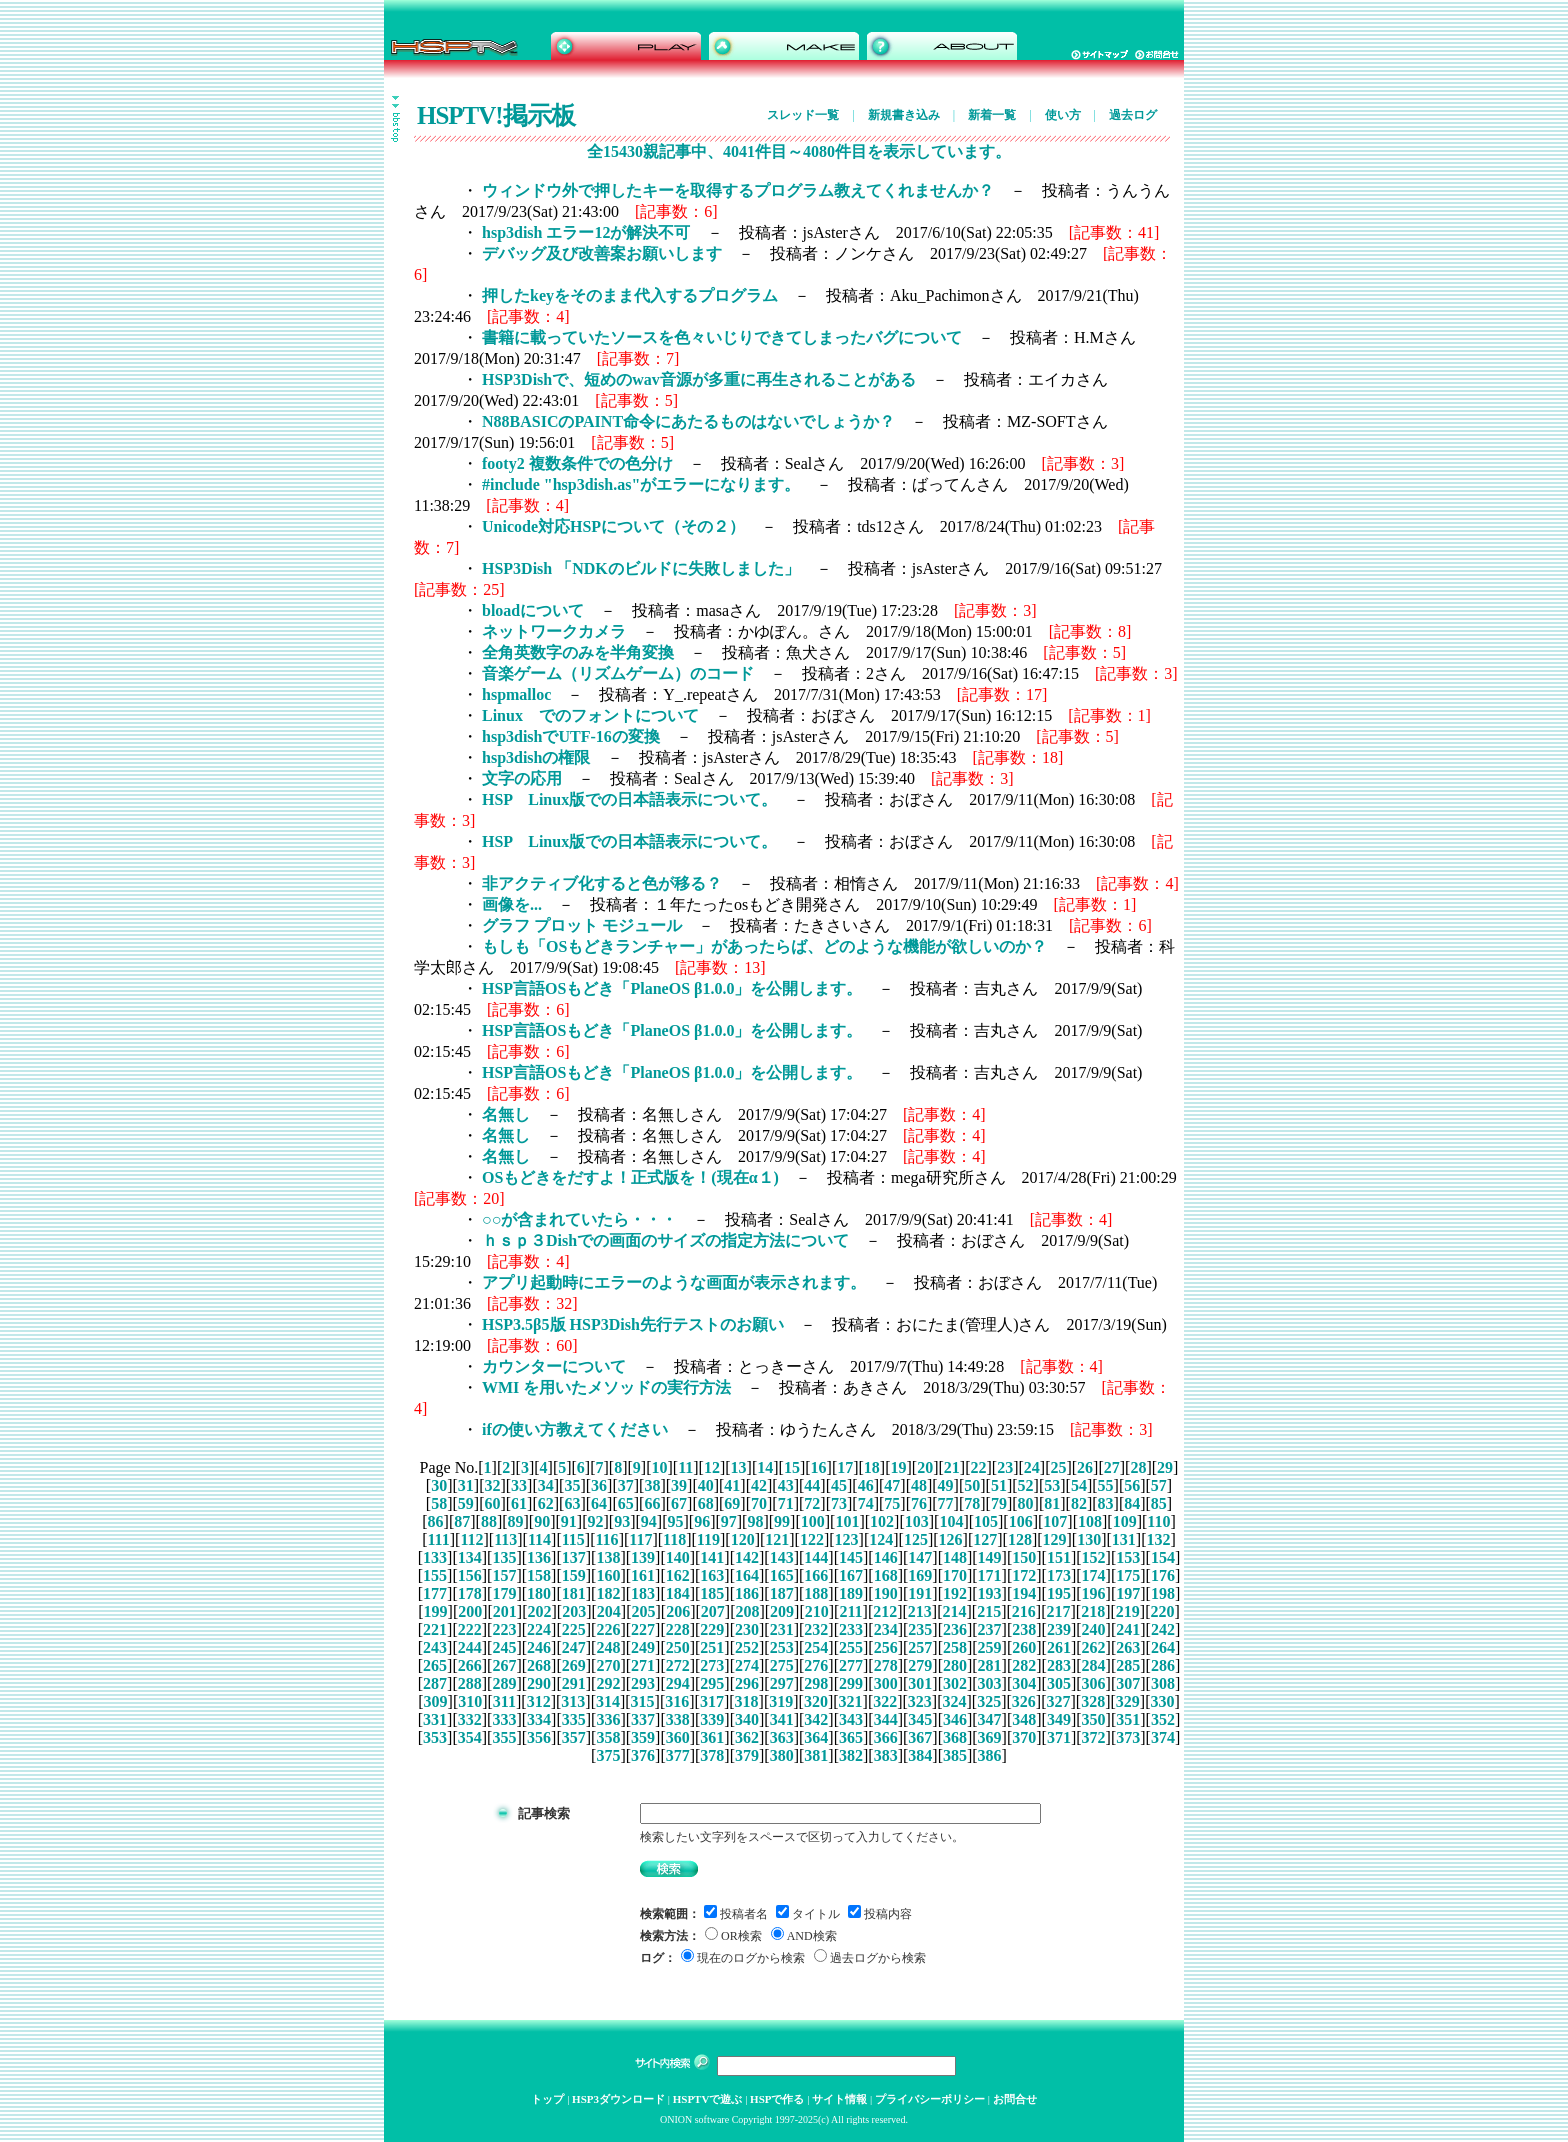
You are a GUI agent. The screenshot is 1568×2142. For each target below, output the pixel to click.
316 (677, 1701)
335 (574, 1719)
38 (652, 1485)
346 (955, 1719)
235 (920, 1629)
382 (851, 1755)
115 (573, 1539)
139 (643, 1557)
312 (539, 1701)
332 (470, 1719)
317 (712, 1701)
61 (519, 1503)
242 (1163, 1629)
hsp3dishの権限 (536, 757)
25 (1058, 1467)
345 (920, 1719)
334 (539, 1719)
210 (817, 1611)
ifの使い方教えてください (575, 1429)
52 (1026, 1485)
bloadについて (533, 610)
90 (542, 1521)
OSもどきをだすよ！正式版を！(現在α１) (630, 1177)
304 (1024, 1683)
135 (504, 1557)
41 (732, 1485)
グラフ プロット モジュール (582, 925)
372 (1094, 1737)
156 (470, 1575)
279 (920, 1665)
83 (1106, 1503)
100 (813, 1521)
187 (782, 1593)
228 (678, 1629)
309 (436, 1701)
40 (706, 1485)
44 (812, 1485)
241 (1128, 1629)
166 (816, 1575)
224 (539, 1629)
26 (1085, 1467)
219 (1128, 1611)
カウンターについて (554, 1366)
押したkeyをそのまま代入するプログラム (630, 295)
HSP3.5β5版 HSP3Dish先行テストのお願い (633, 1324)
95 (675, 1521)
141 (712, 1557)
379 (747, 1755)
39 (679, 1485)
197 (1128, 1593)
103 (917, 1521)
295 (712, 1683)
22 (978, 1467)
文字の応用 (522, 778)
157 (504, 1575)
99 (782, 1521)
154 (1163, 1557)
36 (599, 1485)
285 (1128, 1665)
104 (951, 1521)
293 (643, 1683)
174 (1094, 1575)
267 (504, 1665)
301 (920, 1683)
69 (732, 1503)
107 (1055, 1521)
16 (819, 1467)
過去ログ (1133, 115)
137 (574, 1557)
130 (1089, 1539)
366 (886, 1737)
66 (652, 1503)
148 (955, 1557)
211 (850, 1611)
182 (608, 1593)
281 (990, 1665)
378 (712, 1755)
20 (925, 1467)
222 (470, 1629)
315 (643, 1701)
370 (1024, 1737)
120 (743, 1539)
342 (816, 1719)
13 (739, 1467)
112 (471, 1539)
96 (702, 1521)
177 (435, 1593)
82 (1079, 1503)
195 (1059, 1593)
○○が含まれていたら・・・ (579, 1219)
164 (747, 1575)
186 (747, 1593)
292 (608, 1683)
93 (622, 1521)
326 (1024, 1701)
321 (851, 1701)
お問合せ (1015, 2099)
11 (685, 1467)
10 (659, 1467)
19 (899, 1467)
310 (470, 1701)
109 (1125, 1521)
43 (786, 1485)
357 (574, 1737)
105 (986, 1521)
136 (539, 1557)
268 (539, 1665)
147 (920, 1557)
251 (712, 1647)
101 (847, 1521)
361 (712, 1737)
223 (504, 1629)
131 (1124, 1539)
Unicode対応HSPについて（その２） (613, 526)
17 (845, 1467)
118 (674, 1539)
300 (886, 1683)
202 (540, 1611)
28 (1138, 1467)
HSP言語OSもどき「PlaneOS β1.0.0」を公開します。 (672, 988)
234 (886, 1629)
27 (1112, 1467)
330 (1162, 1701)
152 (1094, 1557)
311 (504, 1701)
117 (640, 1539)
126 (951, 1539)
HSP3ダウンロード (618, 2099)
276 (816, 1665)
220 (1162, 1611)
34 (546, 1485)
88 (489, 1521)
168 (886, 1575)
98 (755, 1521)
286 (1163, 1665)
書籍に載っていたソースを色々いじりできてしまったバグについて (722, 337)
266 (470, 1665)
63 (572, 1503)
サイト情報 (839, 2099)
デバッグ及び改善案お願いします (602, 253)
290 (539, 1683)
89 (516, 1521)
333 (504, 1719)
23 (1005, 1467)
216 (1024, 1611)
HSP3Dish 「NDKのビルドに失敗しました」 (641, 568)
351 (1128, 1719)
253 (782, 1647)
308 (1163, 1683)
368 (955, 1737)
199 (436, 1611)
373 (1128, 1737)
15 (792, 1467)
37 (626, 1485)
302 (955, 1683)
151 (1059, 1557)
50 (972, 1485)
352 (1163, 1719)
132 (1159, 1539)
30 (439, 1485)
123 (847, 1539)
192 (955, 1593)
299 (851, 1683)
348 (1024, 1719)
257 (920, 1647)
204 (609, 1611)
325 (989, 1701)
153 (1128, 1557)
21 (952, 1467)
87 (462, 1521)
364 (816, 1737)
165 (782, 1575)
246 (539, 1647)
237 (990, 1629)
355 (504, 1737)
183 (643, 1593)
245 (504, 1647)
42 (759, 1485)
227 (643, 1629)
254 (816, 1647)
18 (872, 1467)
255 (851, 1647)
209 (782, 1611)
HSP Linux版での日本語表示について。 (629, 799)
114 (539, 1539)
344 (886, 1719)
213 (920, 1611)
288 (470, 1683)
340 (747, 1719)
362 (747, 1737)
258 (955, 1647)
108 (1090, 1521)
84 (1132, 1503)
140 (678, 1557)
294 (678, 1683)
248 (608, 1647)
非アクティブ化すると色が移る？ (602, 883)
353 (435, 1737)
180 (539, 1593)
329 (1128, 1701)
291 (574, 1683)
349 (1059, 1719)
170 (955, 1575)
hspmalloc (516, 694)
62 (546, 1503)
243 (435, 1647)
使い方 (1063, 115)
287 (435, 1683)
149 (990, 1557)
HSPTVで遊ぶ (708, 2099)
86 (436, 1521)
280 (955, 1665)
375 (608, 1755)
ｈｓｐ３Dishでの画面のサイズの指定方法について (665, 1240)
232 (816, 1629)
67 (679, 1503)
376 (643, 1755)
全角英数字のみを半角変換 (578, 652)
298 (816, 1683)
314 (608, 1701)
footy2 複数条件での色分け (577, 463)
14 (765, 1467)
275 (782, 1665)
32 (492, 1485)
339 (712, 1719)
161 (643, 1575)
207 (713, 1611)
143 (782, 1557)
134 (470, 1557)
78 (972, 1503)
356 (539, 1737)
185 (712, 1593)
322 (885, 1701)
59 (466, 1503)
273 (712, 1665)
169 (920, 1575)
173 (1059, 1575)
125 (916, 1539)
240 (1094, 1629)
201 (505, 1611)
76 (919, 1503)
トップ (547, 2099)
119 (708, 1539)
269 (574, 1665)
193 (990, 1593)
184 (678, 1593)
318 (747, 1701)
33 (519, 1485)
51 (999, 1485)
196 (1094, 1593)
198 (1163, 1593)
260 (1024, 1647)
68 (706, 1503)
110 (1158, 1521)
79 (999, 1503)
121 (777, 1539)
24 (1032, 1467)
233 (851, 1629)
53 (1052, 1485)
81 (1052, 1503)
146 (886, 1557)
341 (782, 1719)
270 (608, 1665)
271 (643, 1665)
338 (678, 1719)
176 (1163, 1575)
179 (504, 1593)
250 (678, 1647)
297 (782, 1683)
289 (504, 1683)
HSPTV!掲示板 (496, 115)
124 (881, 1539)
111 (438, 1539)
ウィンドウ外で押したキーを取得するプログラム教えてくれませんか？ (738, 190)
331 (435, 1719)
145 (851, 1557)
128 (1020, 1539)
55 (1106, 1485)
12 (712, 1467)
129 (1055, 1539)
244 (470, 1647)
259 (990, 1647)
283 (1059, 1665)
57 (1159, 1485)
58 (439, 1503)
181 (574, 1593)
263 (1128, 1647)
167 (851, 1575)
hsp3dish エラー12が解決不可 (586, 232)
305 (1059, 1683)
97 (729, 1521)
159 (574, 1575)
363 (782, 1737)
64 (599, 1503)
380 (782, 1755)
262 (1094, 1647)
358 (608, 1737)
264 (1163, 1647)
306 (1094, 1683)
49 (946, 1485)
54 (1079, 1485)
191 (920, 1593)
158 (539, 1575)
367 (920, 1737)
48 (919, 1485)
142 (747, 1557)
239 (1059, 1629)
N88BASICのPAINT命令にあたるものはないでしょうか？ (688, 421)
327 (1058, 1701)
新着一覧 (992, 115)
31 (466, 1485)
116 (607, 1539)
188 (816, 1593)
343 (851, 1719)
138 (608, 1557)
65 (626, 1503)
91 (569, 1521)
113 (505, 1539)
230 (747, 1629)
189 (851, 1593)
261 (1059, 1647)
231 (782, 1629)
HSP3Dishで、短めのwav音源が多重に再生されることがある (699, 379)
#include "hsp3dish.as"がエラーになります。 (641, 484)
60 (492, 1503)
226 (608, 1629)
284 (1094, 1665)
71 (786, 1503)
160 (608, 1575)
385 (955, 1755)
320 (816, 1701)
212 (885, 1611)
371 (1059, 1737)
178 (470, 1593)
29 (1165, 1467)
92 (596, 1521)
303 (990, 1683)
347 (990, 1719)
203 (574, 1611)
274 (747, 1665)
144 (816, 1557)
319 (781, 1701)
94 (649, 1521)
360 (678, 1737)
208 (747, 1611)
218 (1093, 1611)
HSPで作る (777, 2099)
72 (812, 1503)
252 (747, 1647)
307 (1128, 1683)
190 (886, 1593)
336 (608, 1719)
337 (643, 1719)
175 (1128, 1575)
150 (1024, 1557)
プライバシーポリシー (930, 2099)
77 (946, 1503)
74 (866, 1503)
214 (955, 1611)
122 (812, 1539)
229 (712, 1629)
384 (920, 1755)
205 (643, 1611)
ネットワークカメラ (554, 631)
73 (839, 1503)
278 (886, 1665)
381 (816, 1755)
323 (920, 1701)
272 (678, 1665)
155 (435, 1575)
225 (574, 1629)
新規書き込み (904, 115)
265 (435, 1665)
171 (990, 1575)
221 (435, 1629)
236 (955, 1629)
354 (470, 1737)
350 (1094, 1719)
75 (892, 1503)
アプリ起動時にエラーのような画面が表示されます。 (674, 1282)
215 (989, 1611)
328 (1093, 1701)
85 (1159, 1503)
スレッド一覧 (803, 115)
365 (851, 1737)
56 (1132, 1485)
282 (1024, 1665)
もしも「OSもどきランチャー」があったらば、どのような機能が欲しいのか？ (764, 946)
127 (985, 1539)
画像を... (512, 904)
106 (1021, 1521)
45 (839, 1485)
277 (851, 1665)
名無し (506, 1114)
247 (574, 1647)
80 (1026, 1503)
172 (1024, 1575)
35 (572, 1485)
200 (470, 1611)
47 (892, 1485)
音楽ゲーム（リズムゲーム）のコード (618, 673)
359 (643, 1737)
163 (712, 1575)
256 (886, 1647)
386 (990, 1755)
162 (678, 1575)
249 (643, 1647)
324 (955, 1701)
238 (1024, 1629)
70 (759, 1503)
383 (886, 1755)
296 (747, 1683)
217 (1058, 1611)
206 (678, 1611)
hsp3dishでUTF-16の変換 (571, 736)
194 (1024, 1593)
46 (866, 1485)
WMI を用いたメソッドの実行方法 (606, 1387)
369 (990, 1737)
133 (435, 1557)
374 (1163, 1737)
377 (678, 1755)
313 (573, 1701)
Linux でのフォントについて (590, 715)
